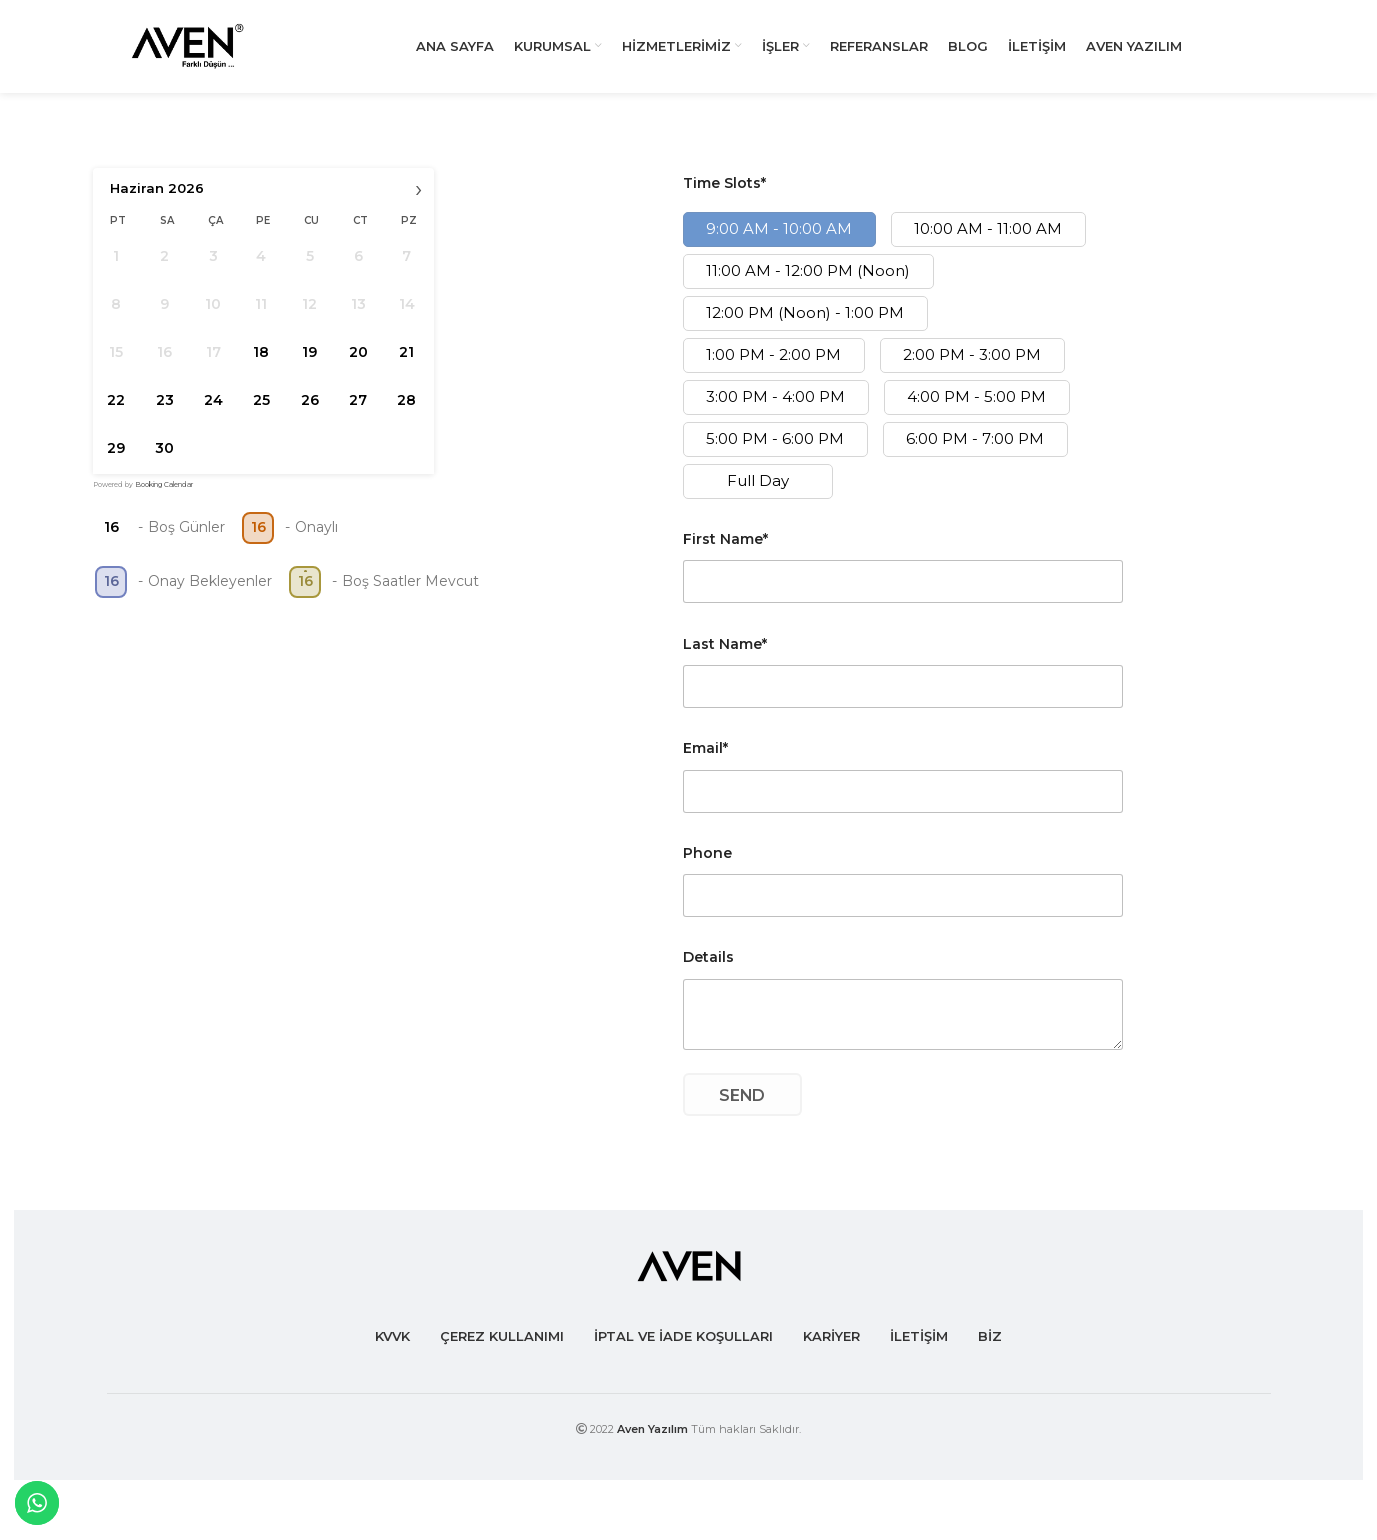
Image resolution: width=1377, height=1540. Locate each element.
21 (406, 364)
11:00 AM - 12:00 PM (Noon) (808, 283)
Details (708, 970)
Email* (705, 760)
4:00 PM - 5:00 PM (976, 409)
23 (164, 412)
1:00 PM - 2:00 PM (773, 367)
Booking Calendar (164, 496)
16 (110, 540)
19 (309, 364)
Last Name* (725, 656)
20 (357, 364)
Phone (707, 865)
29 (116, 460)
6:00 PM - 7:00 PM (975, 451)
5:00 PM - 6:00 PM (775, 451)
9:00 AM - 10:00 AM (779, 241)
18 (261, 364)
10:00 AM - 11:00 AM (988, 241)
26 (309, 412)
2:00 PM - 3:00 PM (972, 367)
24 (212, 412)
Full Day (758, 493)
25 (260, 412)
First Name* (725, 551)
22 (116, 412)
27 (358, 412)
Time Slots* (724, 196)
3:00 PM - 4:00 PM (775, 409)
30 (164, 460)
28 (406, 412)
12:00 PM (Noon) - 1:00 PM (805, 325)
